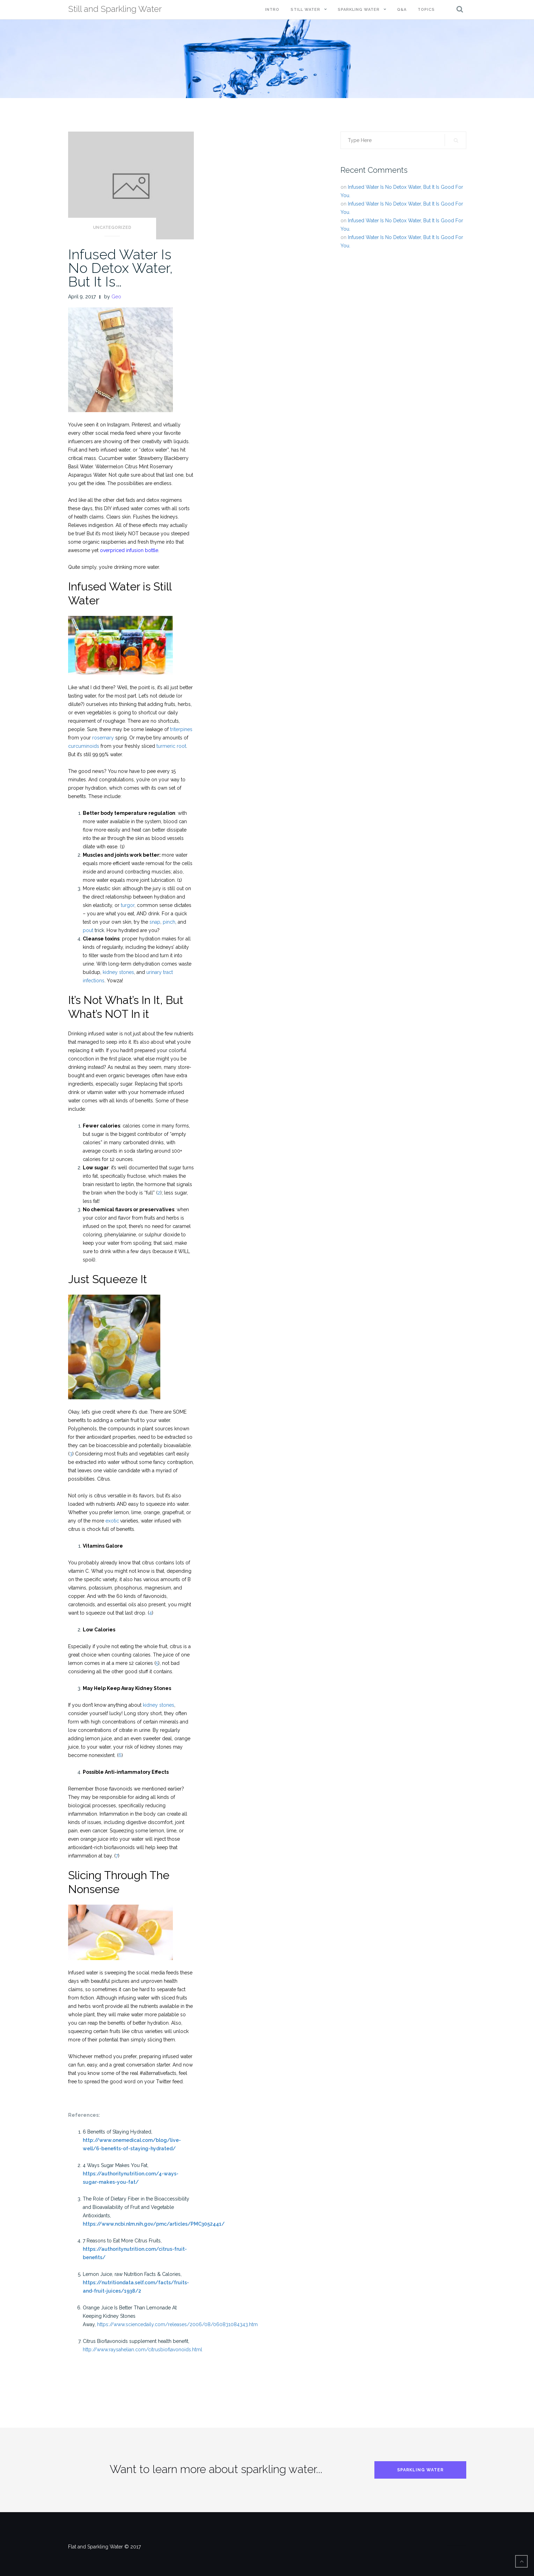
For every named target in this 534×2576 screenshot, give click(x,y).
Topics (426, 9)
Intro (272, 9)
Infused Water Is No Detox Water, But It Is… (120, 268)
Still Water (305, 9)
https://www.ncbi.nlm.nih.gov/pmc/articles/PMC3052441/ (154, 2224)
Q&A (402, 9)
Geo (116, 296)
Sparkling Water (359, 9)
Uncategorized (112, 227)
